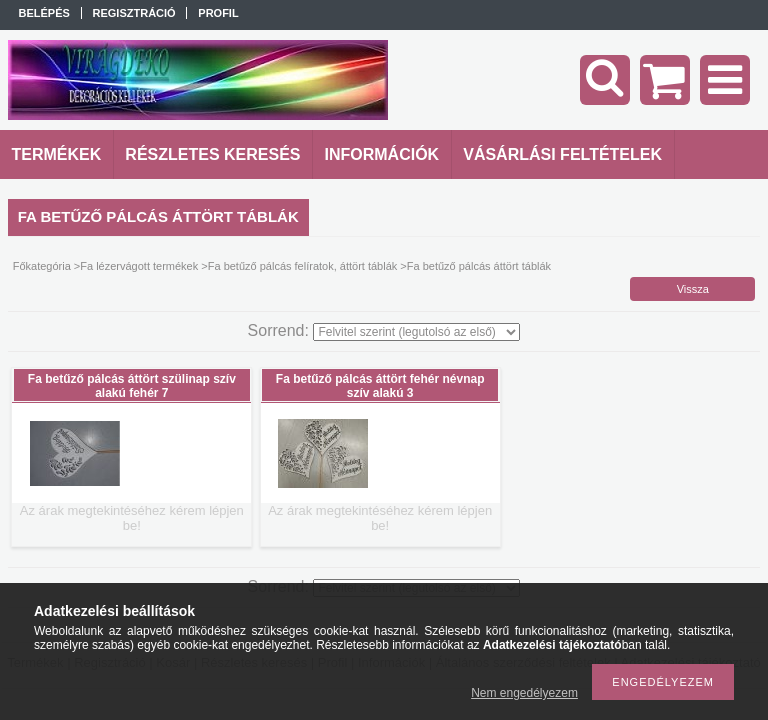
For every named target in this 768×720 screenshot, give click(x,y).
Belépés (44, 13)
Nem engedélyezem (524, 693)
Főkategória (42, 266)
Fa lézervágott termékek (139, 266)
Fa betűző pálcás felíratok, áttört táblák (303, 266)
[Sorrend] (416, 332)
